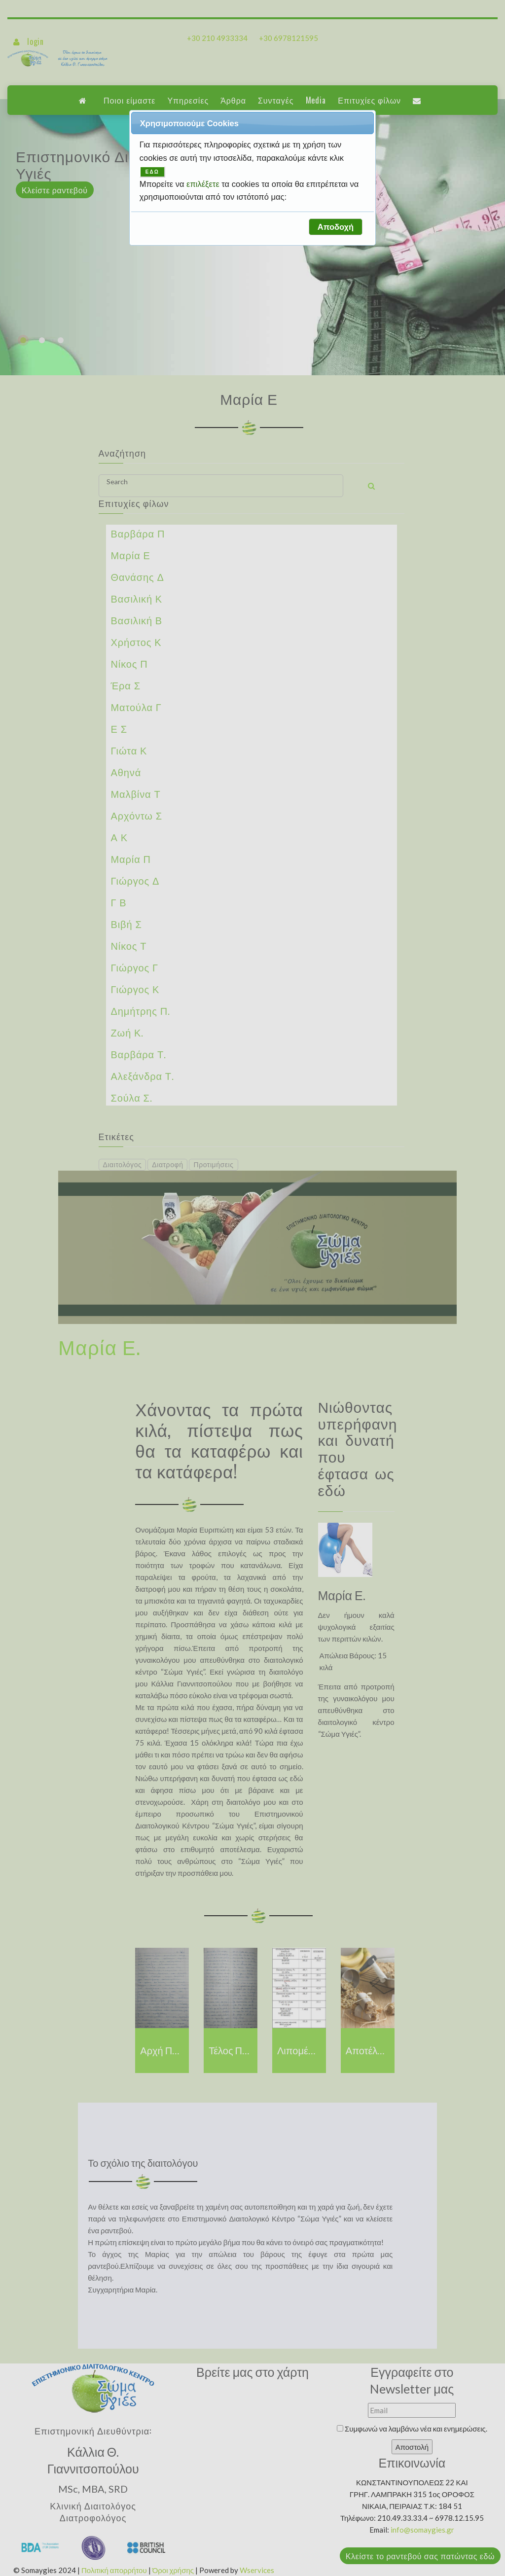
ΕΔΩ (152, 172)
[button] (335, 226)
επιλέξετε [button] (203, 183)
